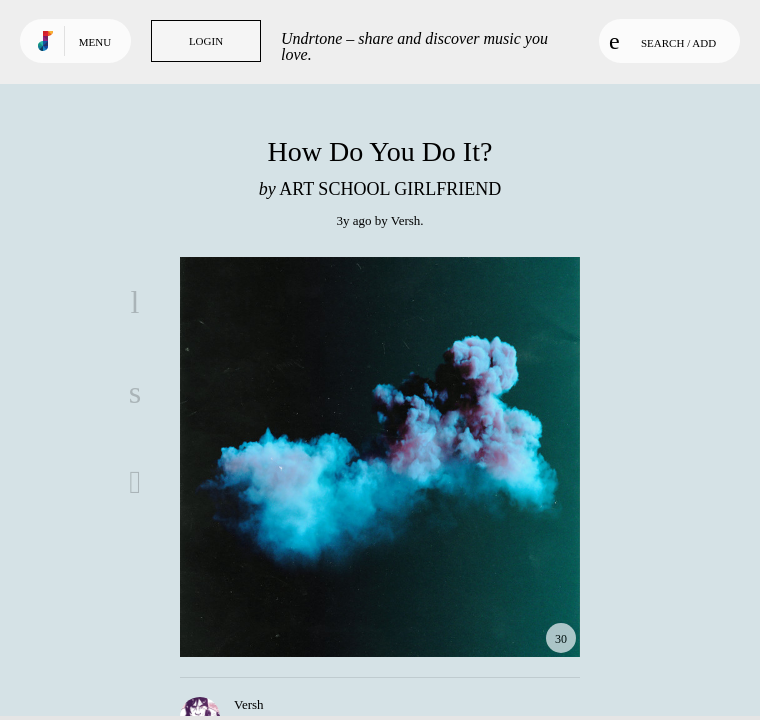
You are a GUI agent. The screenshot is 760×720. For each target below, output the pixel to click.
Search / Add (662, 41)
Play (380, 457)
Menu (95, 42)
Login (206, 41)
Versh (406, 220)
